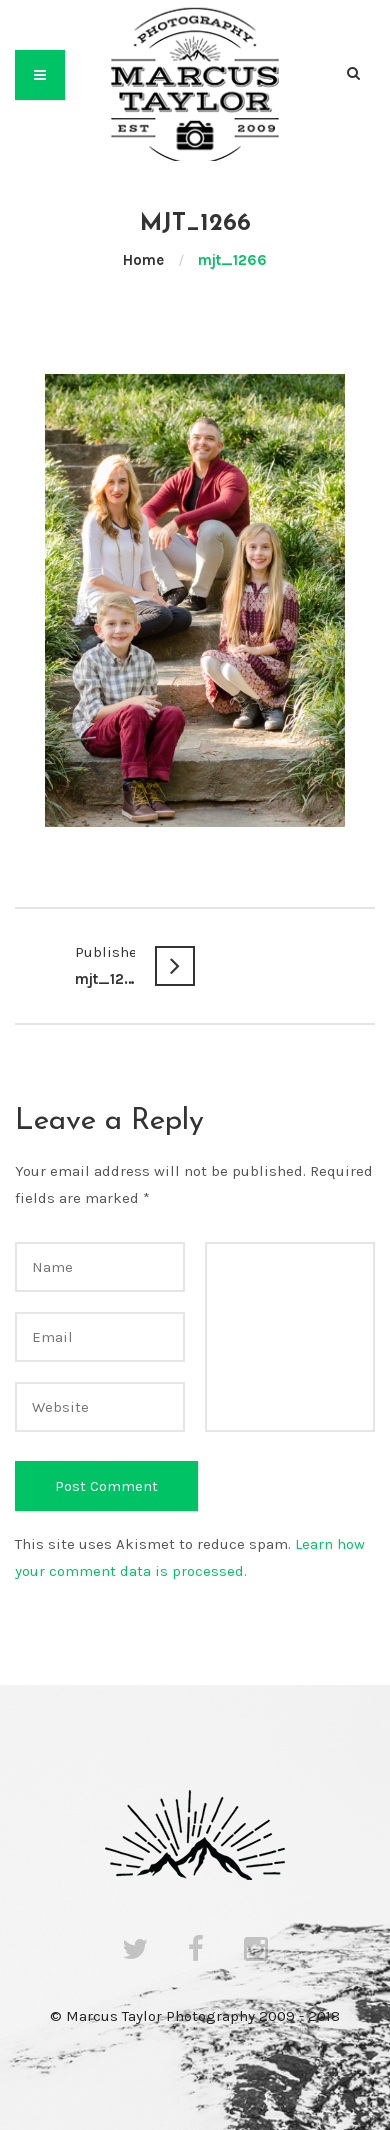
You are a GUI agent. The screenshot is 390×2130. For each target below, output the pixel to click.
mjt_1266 (105, 963)
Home (143, 260)
